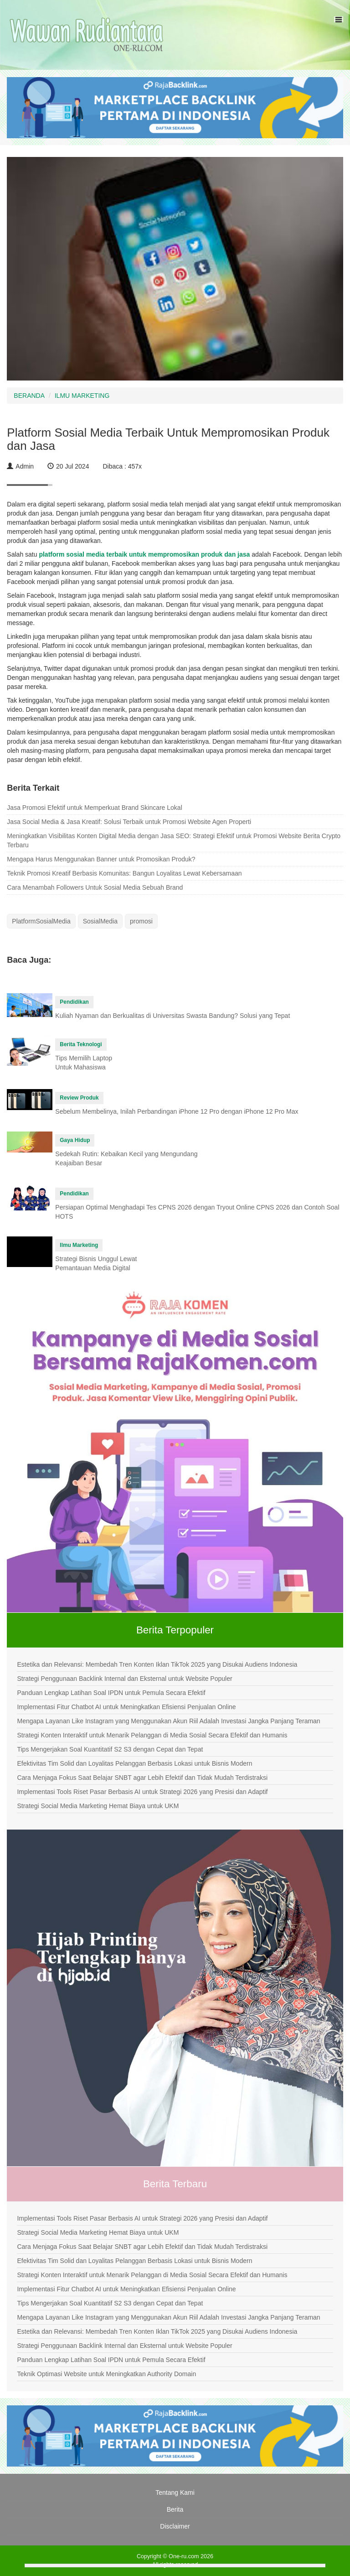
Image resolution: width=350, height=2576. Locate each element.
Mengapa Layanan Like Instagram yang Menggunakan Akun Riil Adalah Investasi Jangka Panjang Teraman (168, 1721)
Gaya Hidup (75, 1140)
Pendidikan (74, 1002)
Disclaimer (175, 2526)
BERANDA (29, 395)
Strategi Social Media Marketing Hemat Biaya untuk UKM (98, 1805)
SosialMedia (100, 921)
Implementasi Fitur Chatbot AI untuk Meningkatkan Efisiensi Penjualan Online (126, 1706)
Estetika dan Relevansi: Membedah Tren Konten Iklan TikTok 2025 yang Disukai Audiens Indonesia (157, 1664)
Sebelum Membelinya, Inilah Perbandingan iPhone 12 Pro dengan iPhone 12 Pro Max (176, 1111)
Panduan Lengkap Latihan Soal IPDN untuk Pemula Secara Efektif (111, 1692)
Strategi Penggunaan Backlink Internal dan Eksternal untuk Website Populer (124, 1678)
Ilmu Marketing (79, 1245)
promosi (141, 921)
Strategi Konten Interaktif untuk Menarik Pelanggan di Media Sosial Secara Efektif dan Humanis (152, 1735)
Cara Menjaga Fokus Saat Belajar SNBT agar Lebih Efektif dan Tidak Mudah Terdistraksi (142, 1777)
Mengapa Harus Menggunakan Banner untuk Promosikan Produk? (101, 859)
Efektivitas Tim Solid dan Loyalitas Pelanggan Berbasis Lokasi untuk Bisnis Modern (134, 1763)
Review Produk (79, 1098)
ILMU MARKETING (82, 395)
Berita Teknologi (81, 1044)
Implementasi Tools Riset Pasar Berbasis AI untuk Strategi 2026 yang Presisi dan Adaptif (142, 1791)
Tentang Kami (175, 2492)
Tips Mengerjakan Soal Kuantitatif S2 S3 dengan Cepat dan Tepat (110, 1749)
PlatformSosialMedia (41, 921)
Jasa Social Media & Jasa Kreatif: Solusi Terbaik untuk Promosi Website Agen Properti (129, 821)
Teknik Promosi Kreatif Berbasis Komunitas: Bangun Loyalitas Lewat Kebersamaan (124, 873)
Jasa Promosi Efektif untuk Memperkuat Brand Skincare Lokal (94, 807)
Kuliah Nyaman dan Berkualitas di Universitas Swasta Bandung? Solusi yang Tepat (172, 1015)
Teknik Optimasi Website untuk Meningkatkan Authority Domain (106, 2374)
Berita (175, 2509)
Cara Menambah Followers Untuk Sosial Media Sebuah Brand (95, 887)
